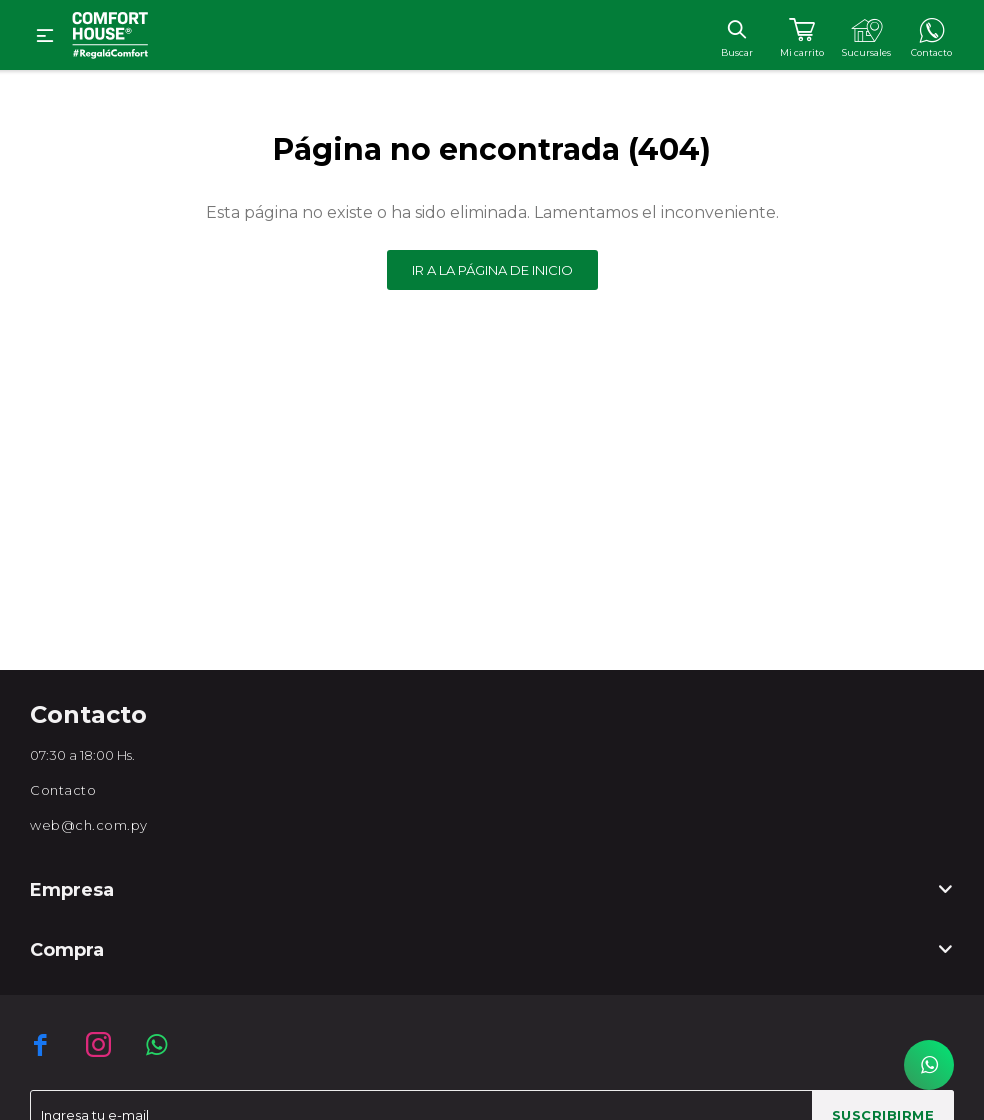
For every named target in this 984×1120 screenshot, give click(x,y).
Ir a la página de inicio (492, 270)
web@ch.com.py (89, 825)
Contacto (63, 790)
